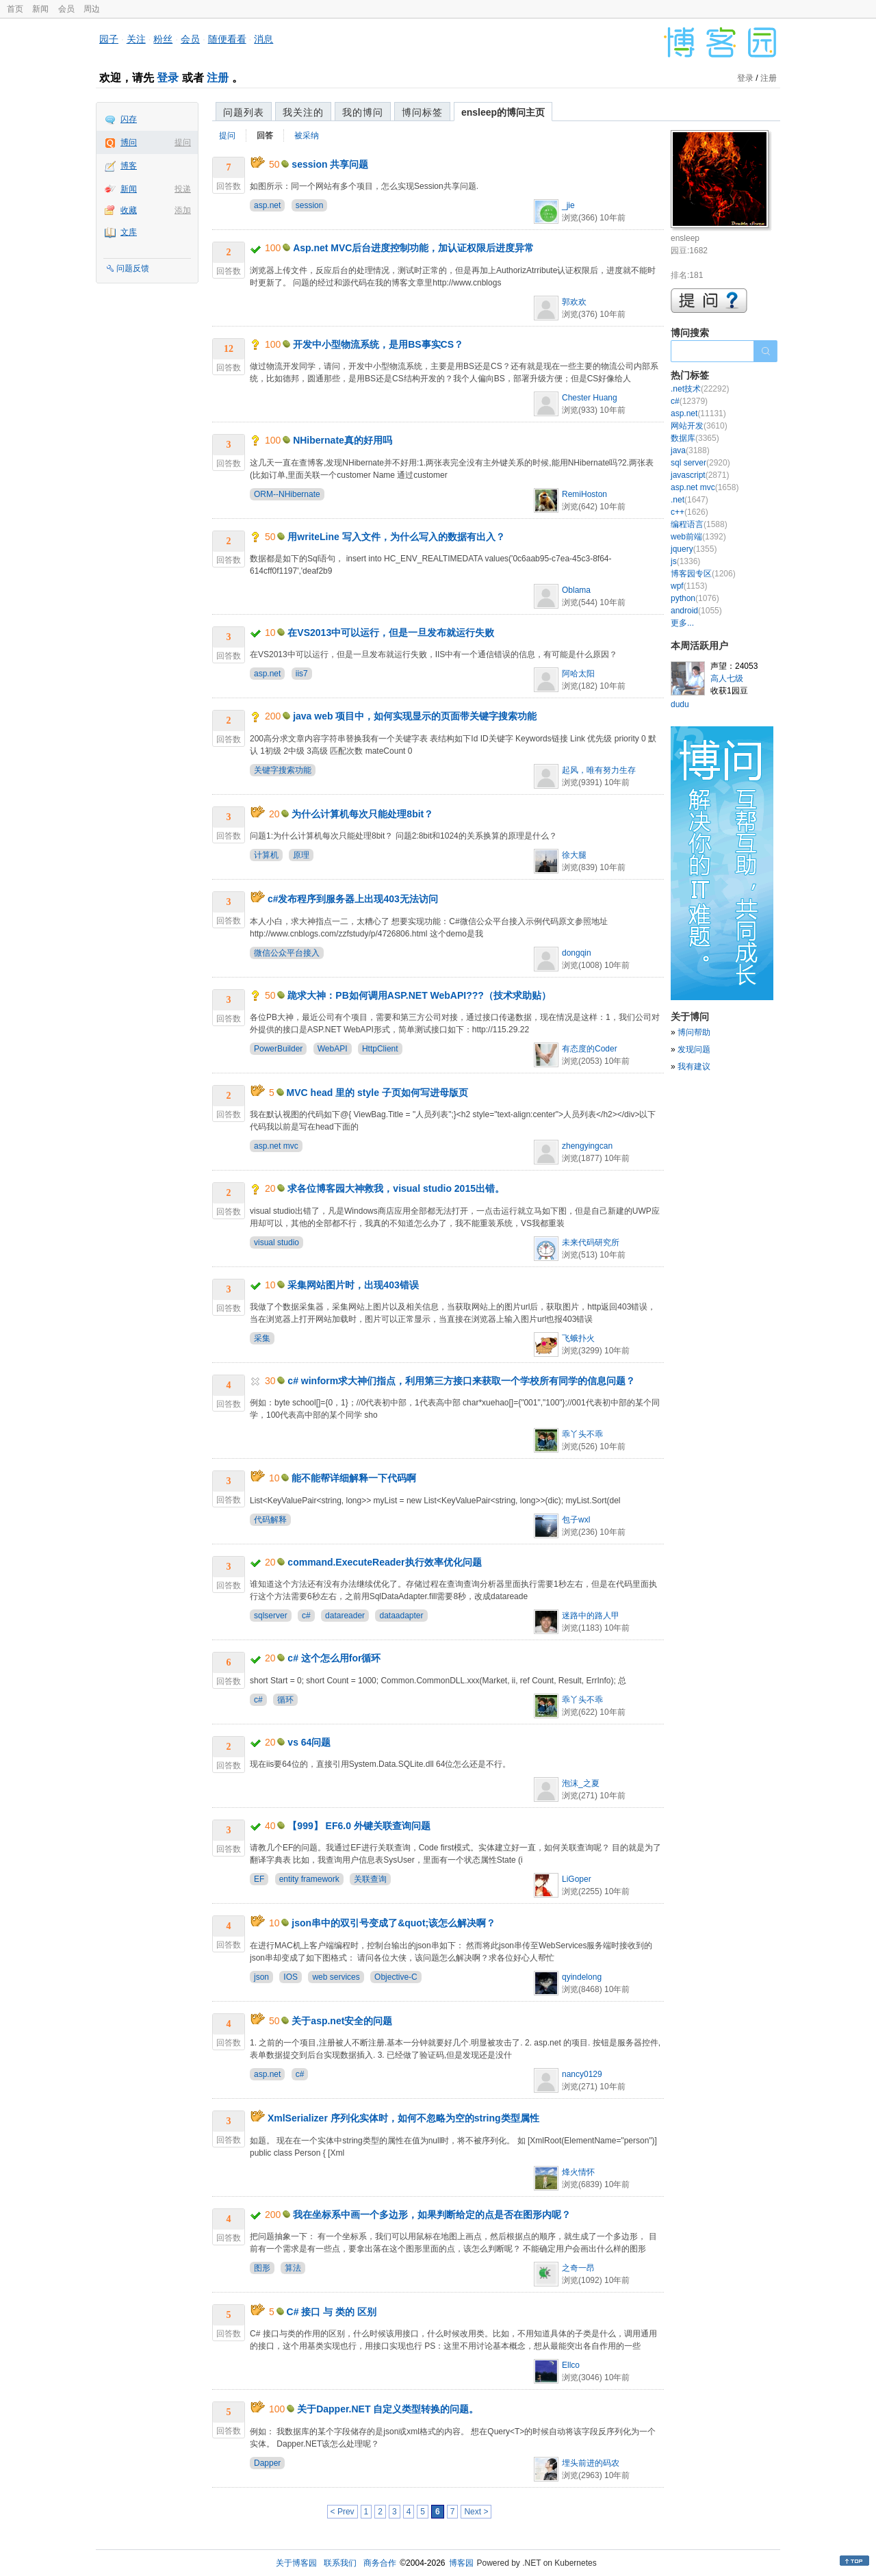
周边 (91, 9)
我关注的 (303, 112)
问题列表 (243, 112)
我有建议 (694, 1066)
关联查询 (370, 1879)
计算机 (266, 855)
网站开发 (699, 426)
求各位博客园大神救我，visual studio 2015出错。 (395, 1188)
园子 (108, 39)
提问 (183, 142)
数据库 (695, 438)
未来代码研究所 (590, 1242)
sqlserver (270, 1615)
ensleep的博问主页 (503, 112)
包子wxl (576, 1520)
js (685, 561)
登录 (168, 78)
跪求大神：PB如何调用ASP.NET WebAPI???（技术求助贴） (419, 995)
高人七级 (726, 678)
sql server (700, 463)
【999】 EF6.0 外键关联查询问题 (358, 1825)
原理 (301, 855)
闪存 (128, 119)
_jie (568, 205)
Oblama (576, 590)
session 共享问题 (330, 164)
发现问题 (694, 1049)
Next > (476, 2511)
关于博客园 (296, 2563)
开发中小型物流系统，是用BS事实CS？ (378, 344)
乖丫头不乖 (582, 1434)
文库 (128, 232)
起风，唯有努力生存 (599, 770)
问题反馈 (132, 268)
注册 (218, 78)
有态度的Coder (589, 1049)
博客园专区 (703, 573)
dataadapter (401, 1615)
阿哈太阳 (578, 673)
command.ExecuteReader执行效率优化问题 (384, 1562)
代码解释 (270, 1520)
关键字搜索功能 (282, 770)
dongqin (576, 953)
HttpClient (380, 1049)
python (695, 598)
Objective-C (395, 1977)
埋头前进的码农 (590, 2463)
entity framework (309, 1879)
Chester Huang (589, 398)
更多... (682, 623)
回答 (265, 135)
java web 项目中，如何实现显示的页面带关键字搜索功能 (415, 716)
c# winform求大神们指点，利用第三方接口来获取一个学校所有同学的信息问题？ (461, 1380)
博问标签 (422, 112)
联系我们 (340, 2563)
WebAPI (333, 1049)
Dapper (267, 2463)
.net (689, 500)
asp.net (267, 205)
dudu (680, 704)
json (261, 1977)
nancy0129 (582, 2074)
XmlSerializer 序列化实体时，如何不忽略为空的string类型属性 (403, 2118)
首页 (15, 9)
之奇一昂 (578, 2268)
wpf (689, 586)
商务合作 (379, 2563)
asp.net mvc (276, 1146)
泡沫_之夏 (581, 1783)
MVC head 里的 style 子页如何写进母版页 (377, 1092)
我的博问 (362, 112)
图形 (262, 2268)
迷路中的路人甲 (590, 1615)
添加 (183, 210)
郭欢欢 (574, 302)
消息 (263, 39)
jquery (694, 549)
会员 (66, 9)
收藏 (128, 210)
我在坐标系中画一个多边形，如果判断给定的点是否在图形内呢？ (432, 2214)
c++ (689, 512)
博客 (128, 165)
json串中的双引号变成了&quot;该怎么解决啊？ (393, 1922)
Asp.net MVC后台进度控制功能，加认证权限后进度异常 (413, 247)
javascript (700, 475)
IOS (290, 1977)
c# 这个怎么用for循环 (334, 1658)
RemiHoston (584, 494)
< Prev (343, 2511)
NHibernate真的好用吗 (342, 440)
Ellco (571, 2365)
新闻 (40, 9)
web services (335, 1977)
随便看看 (227, 39)
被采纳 (306, 135)
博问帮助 (694, 1032)
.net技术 (700, 389)
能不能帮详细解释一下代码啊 (354, 1477)
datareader (345, 1615)
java (690, 450)
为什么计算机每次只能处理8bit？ (362, 813)
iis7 (302, 673)
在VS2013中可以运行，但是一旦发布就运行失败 (390, 632)
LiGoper (576, 1879)
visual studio (276, 1242)
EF (259, 1879)
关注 (136, 39)
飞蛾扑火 (578, 1338)
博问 (128, 142)
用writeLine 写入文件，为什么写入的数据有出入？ (395, 536)
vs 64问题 (309, 1742)
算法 (293, 2268)
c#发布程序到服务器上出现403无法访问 (353, 898)
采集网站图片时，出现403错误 (352, 1284)
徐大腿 (574, 855)
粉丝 (162, 39)
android (696, 610)
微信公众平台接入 (287, 953)
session (310, 205)
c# (306, 1615)
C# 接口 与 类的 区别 (331, 2311)
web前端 (698, 536)
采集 (262, 1338)
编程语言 (699, 524)
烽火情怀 (578, 2172)
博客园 (461, 2563)
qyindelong (582, 1977)
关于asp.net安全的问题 (342, 2020)
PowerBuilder (278, 1049)
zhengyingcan (587, 1146)
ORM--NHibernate (287, 494)
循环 (285, 1700)
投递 (183, 189)
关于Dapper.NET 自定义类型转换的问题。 (387, 2408)
